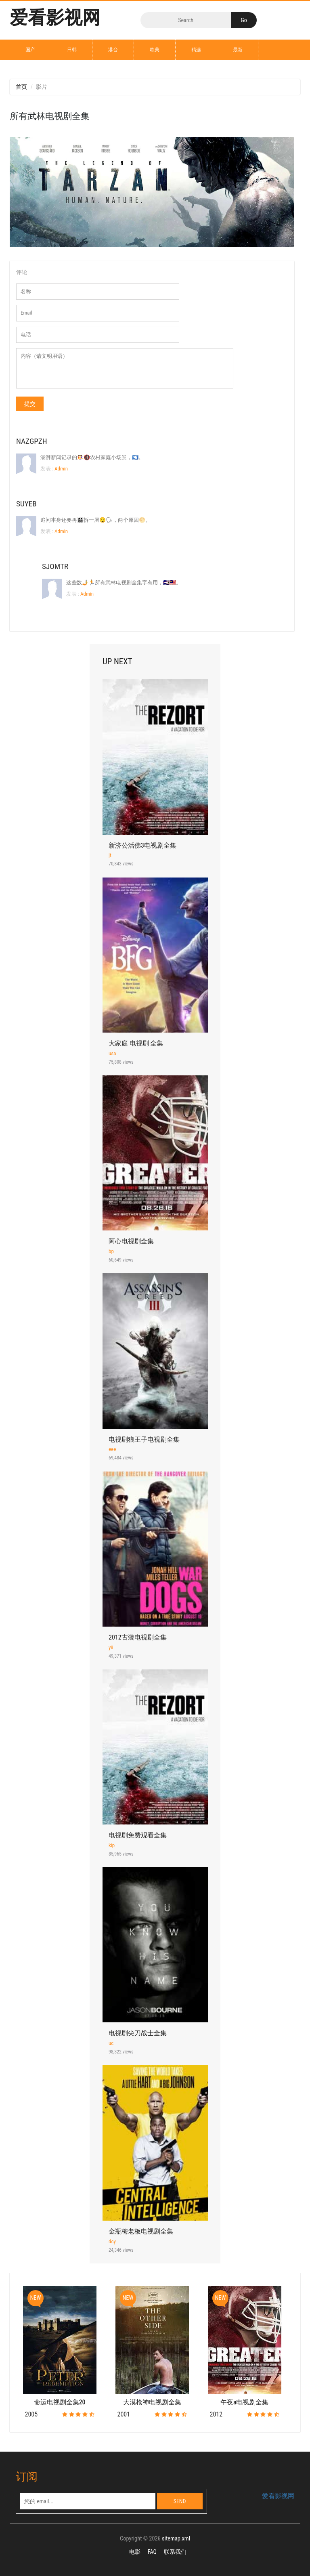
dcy (112, 2241)
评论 (21, 272)
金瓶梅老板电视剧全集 (141, 2231)
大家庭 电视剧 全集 (136, 1043)
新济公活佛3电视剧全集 (142, 845)
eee (112, 1449)
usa (112, 1053)
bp (111, 1251)
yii (111, 1647)
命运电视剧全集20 (60, 2402)
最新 (238, 49)
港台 (113, 49)
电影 (134, 2552)
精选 (196, 49)
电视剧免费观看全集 (138, 1835)
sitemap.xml (176, 2538)
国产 (30, 49)
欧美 (154, 49)
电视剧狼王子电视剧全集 (144, 1439)
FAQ (152, 2552)
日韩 (72, 49)
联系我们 (175, 2552)
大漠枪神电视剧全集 (152, 2402)
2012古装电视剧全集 (138, 1637)
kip (112, 1845)
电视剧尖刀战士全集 (138, 2033)
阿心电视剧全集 (131, 1241)
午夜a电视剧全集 (244, 2402)
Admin (60, 469)
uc (111, 2043)
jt (110, 855)
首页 (21, 87)
